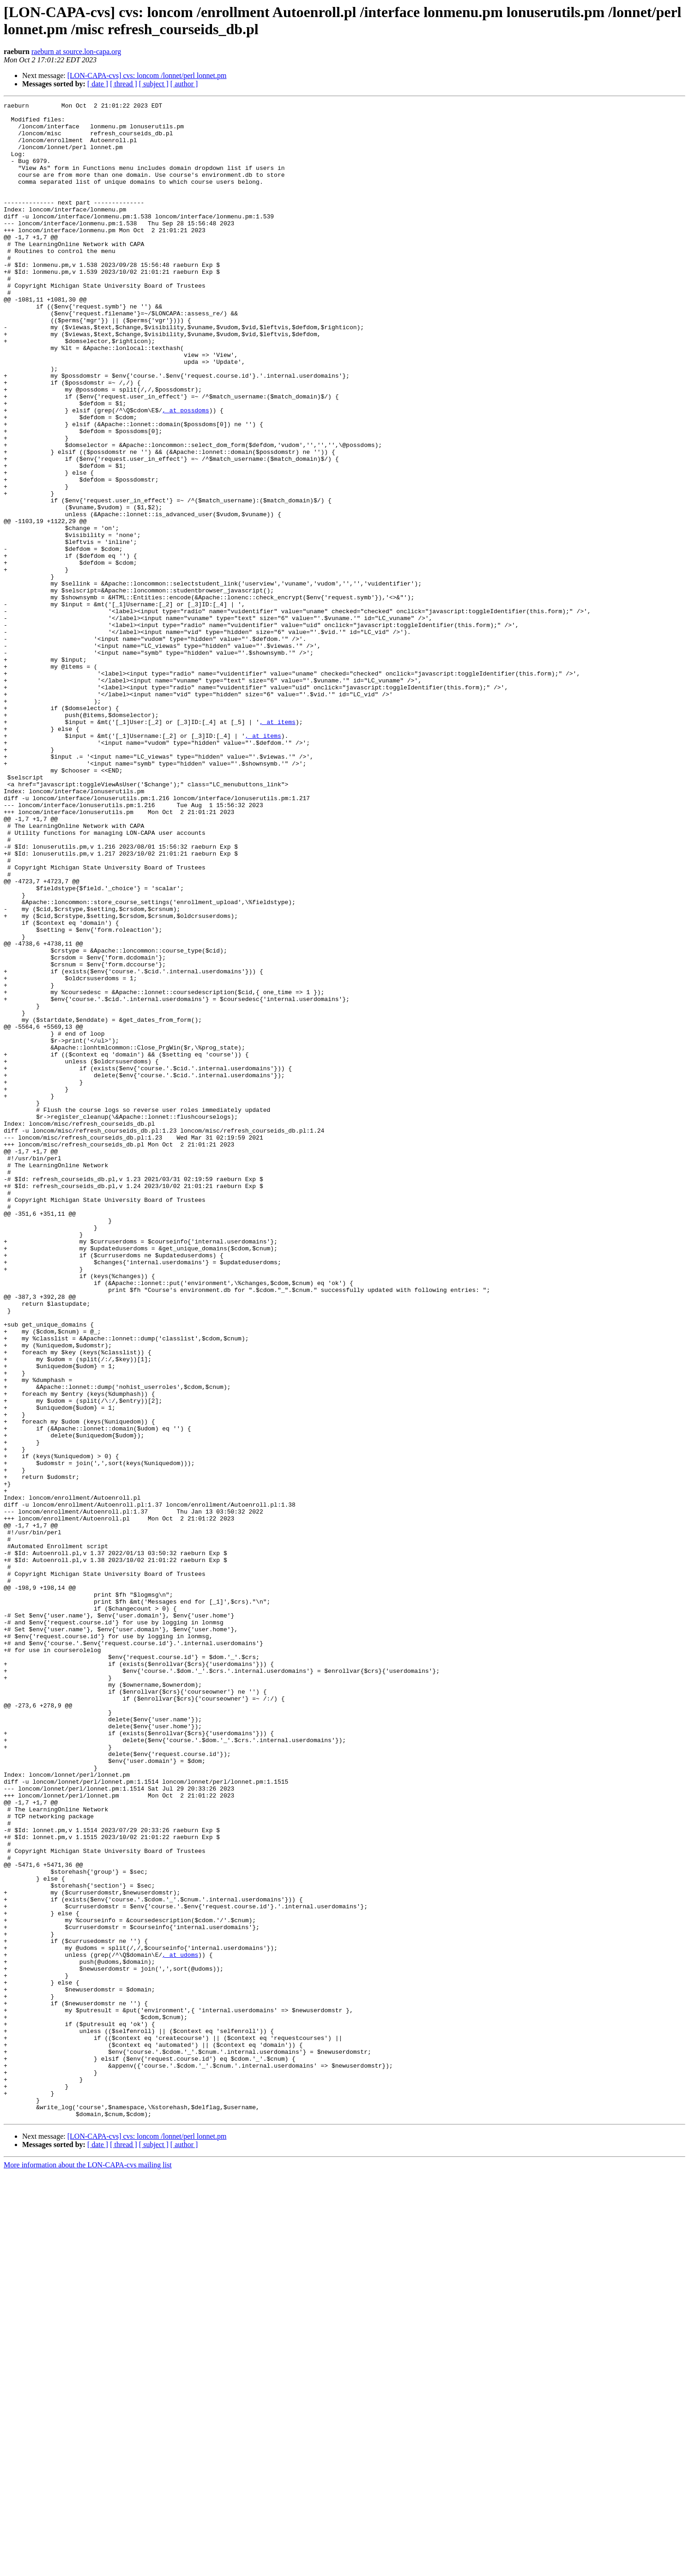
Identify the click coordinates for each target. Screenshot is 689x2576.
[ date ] (97, 84)
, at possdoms (185, 472)
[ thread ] (123, 84)
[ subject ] (154, 84)
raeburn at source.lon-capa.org (76, 51)
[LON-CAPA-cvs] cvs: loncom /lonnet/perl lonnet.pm (147, 75)
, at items (278, 846)
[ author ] (184, 84)
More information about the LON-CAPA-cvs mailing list (88, 2568)
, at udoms (180, 2326)
